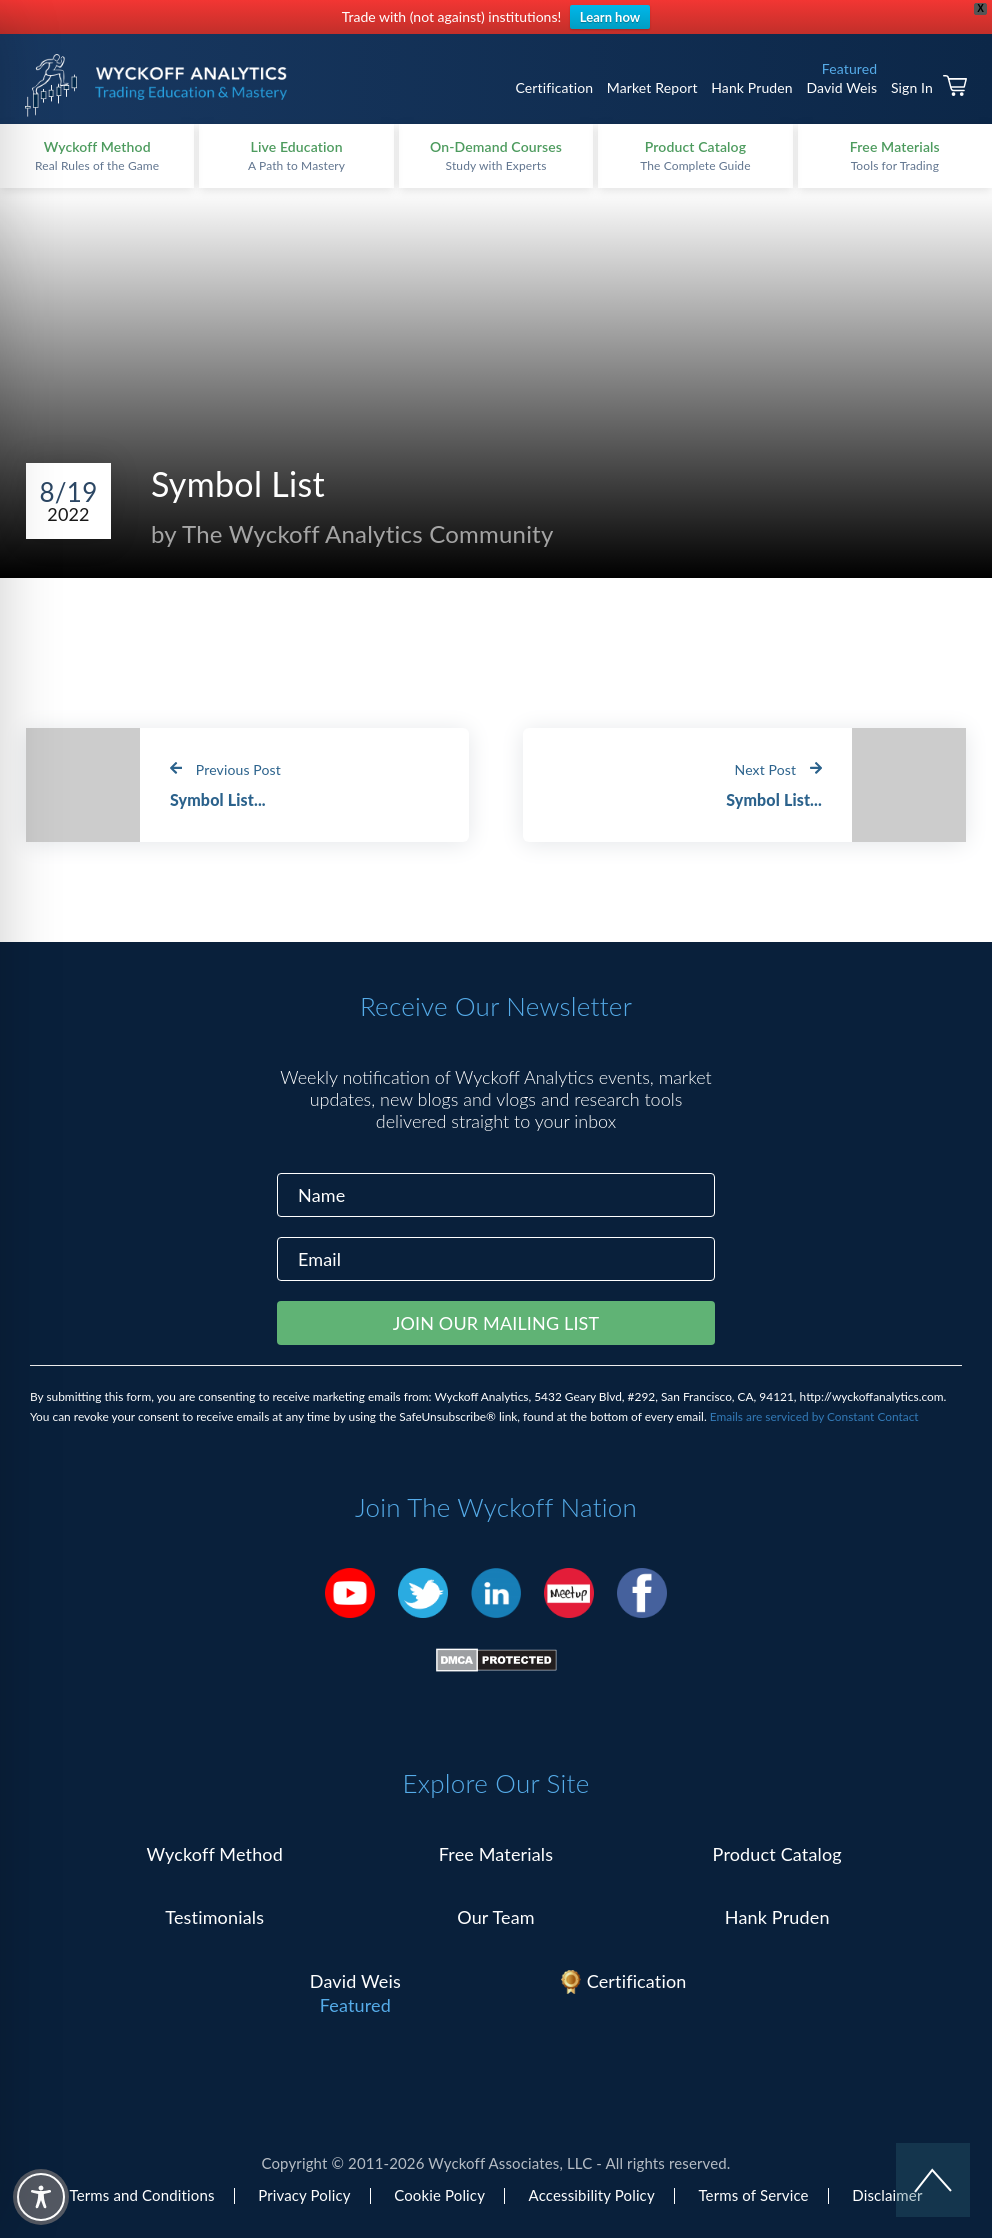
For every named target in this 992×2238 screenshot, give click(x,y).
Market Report (652, 87)
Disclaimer (887, 2195)
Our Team (496, 1917)
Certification (554, 87)
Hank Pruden (752, 87)
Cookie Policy (439, 2195)
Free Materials (496, 1854)
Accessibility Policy (592, 2195)
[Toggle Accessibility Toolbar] (41, 2197)
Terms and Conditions (142, 2195)
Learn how (610, 17)
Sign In (912, 87)
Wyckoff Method (215, 1854)
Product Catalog (777, 1854)
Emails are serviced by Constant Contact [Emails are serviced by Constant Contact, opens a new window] (814, 1416)
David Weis (841, 87)
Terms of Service (753, 2195)
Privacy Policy (304, 2195)
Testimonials (214, 1917)
